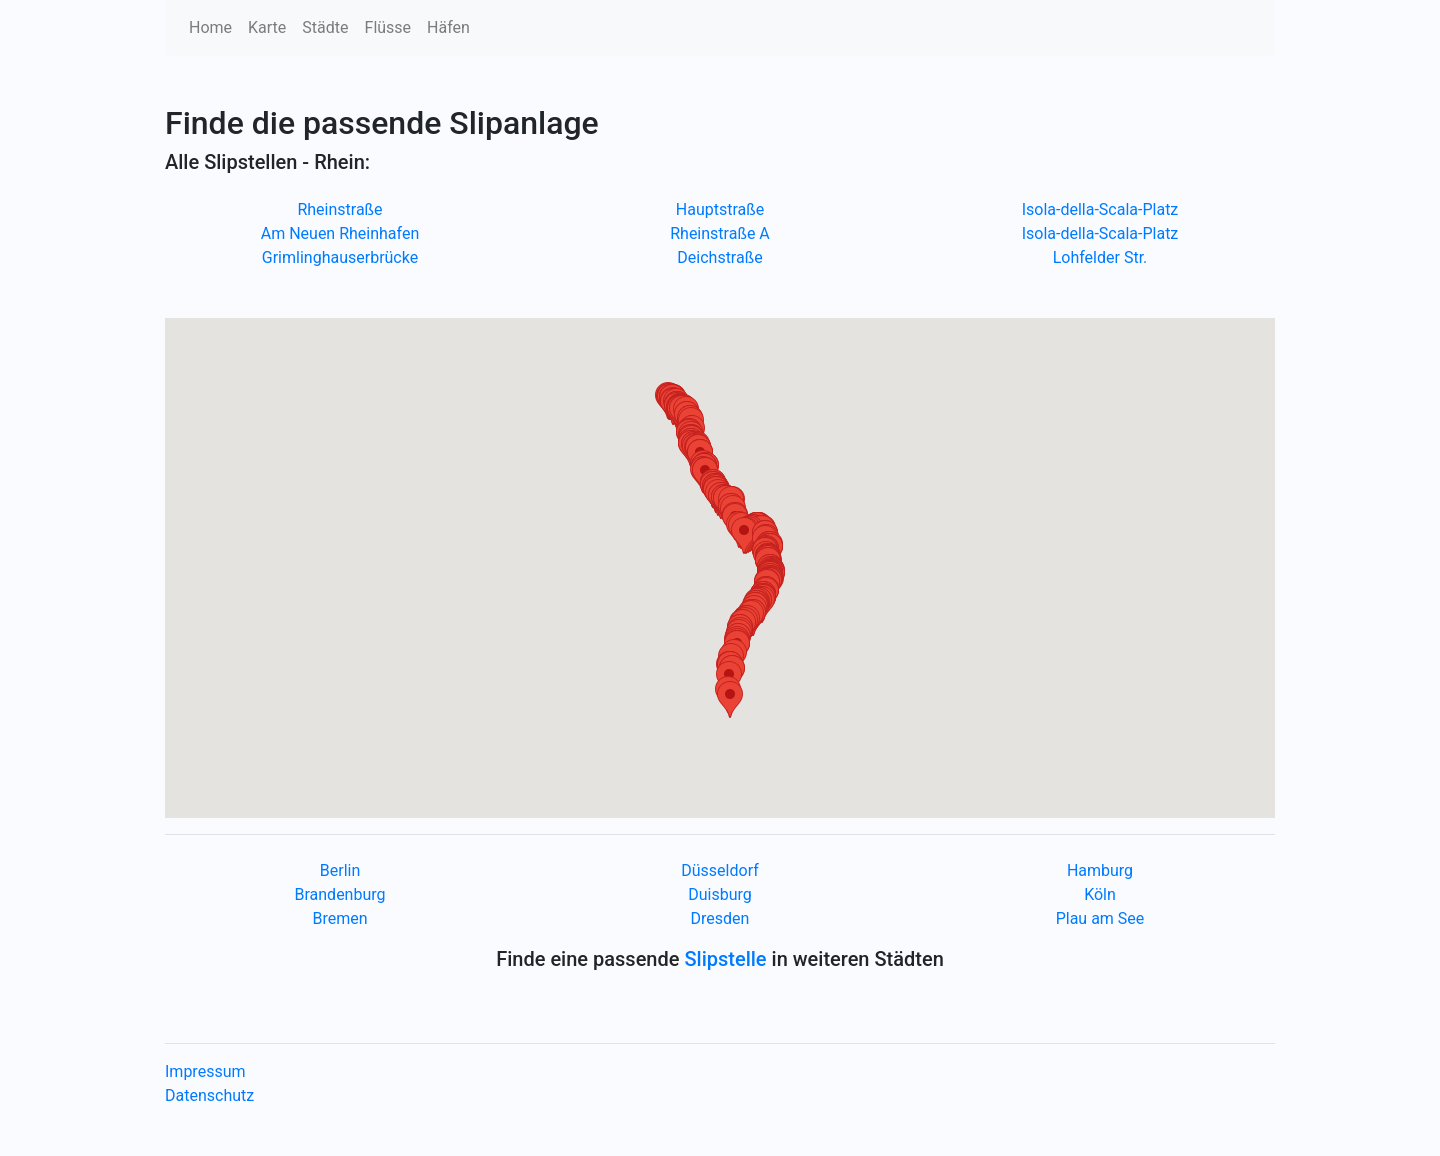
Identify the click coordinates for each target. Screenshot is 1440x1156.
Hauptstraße (720, 209)
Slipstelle (725, 959)
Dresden (720, 918)
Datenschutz (209, 1095)
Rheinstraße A (720, 233)
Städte (325, 27)
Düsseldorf (719, 870)
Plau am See (1100, 918)
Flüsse (388, 27)
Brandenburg (339, 894)
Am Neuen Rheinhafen (340, 233)
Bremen (339, 918)
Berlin (340, 870)
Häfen (448, 27)
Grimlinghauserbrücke (340, 257)
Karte (267, 27)
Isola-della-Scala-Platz (1100, 209)
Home (210, 27)
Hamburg (1100, 870)
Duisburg (720, 894)
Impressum (205, 1071)
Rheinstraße (339, 209)
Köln (1100, 894)
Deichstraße (719, 257)
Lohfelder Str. (1100, 257)
